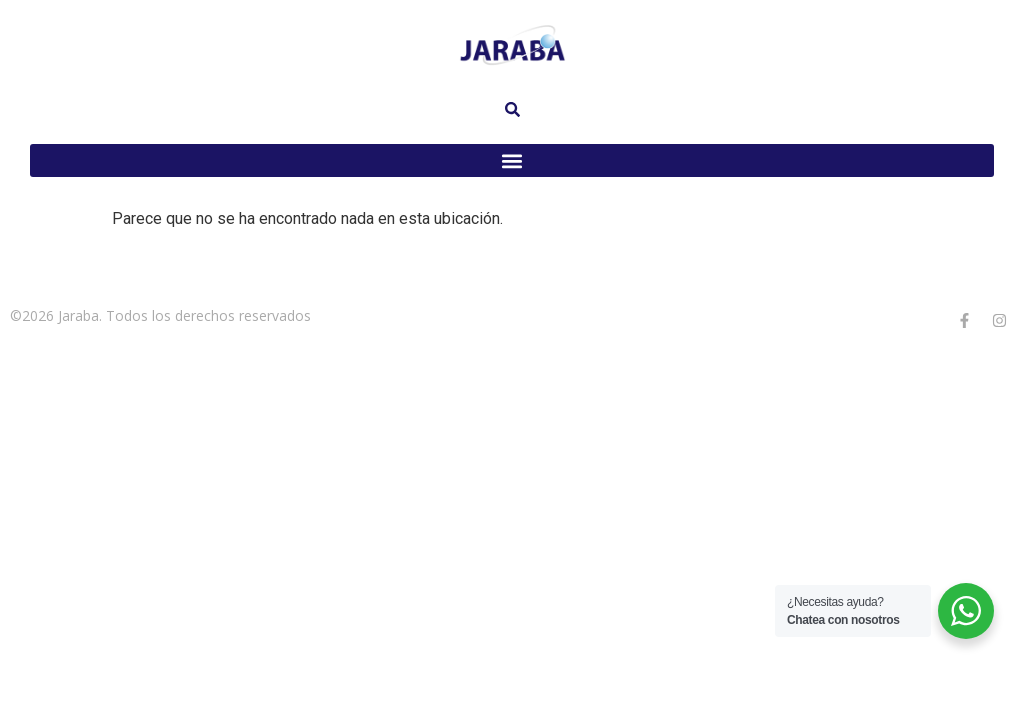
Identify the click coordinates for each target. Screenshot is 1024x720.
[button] (512, 160)
